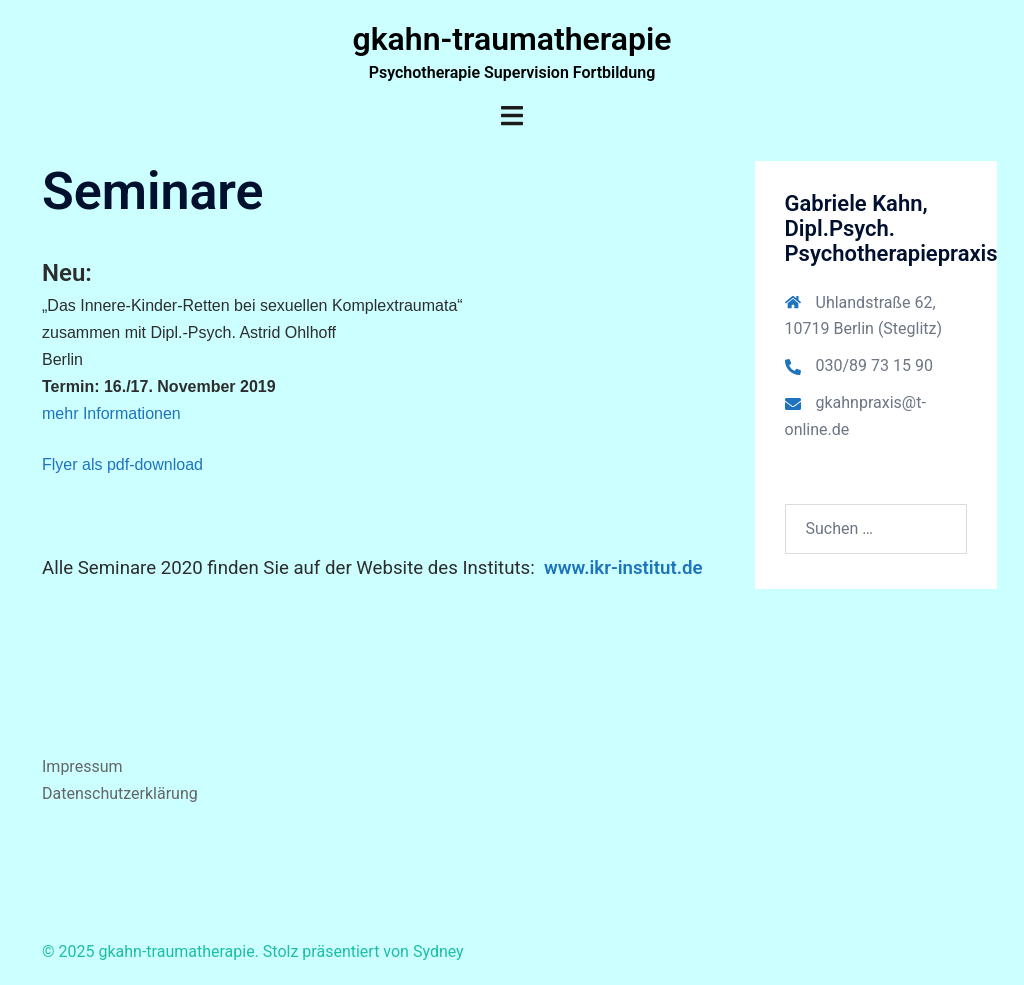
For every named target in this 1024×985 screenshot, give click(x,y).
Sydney (438, 951)
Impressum (82, 766)
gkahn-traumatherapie (511, 39)
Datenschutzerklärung (120, 793)
